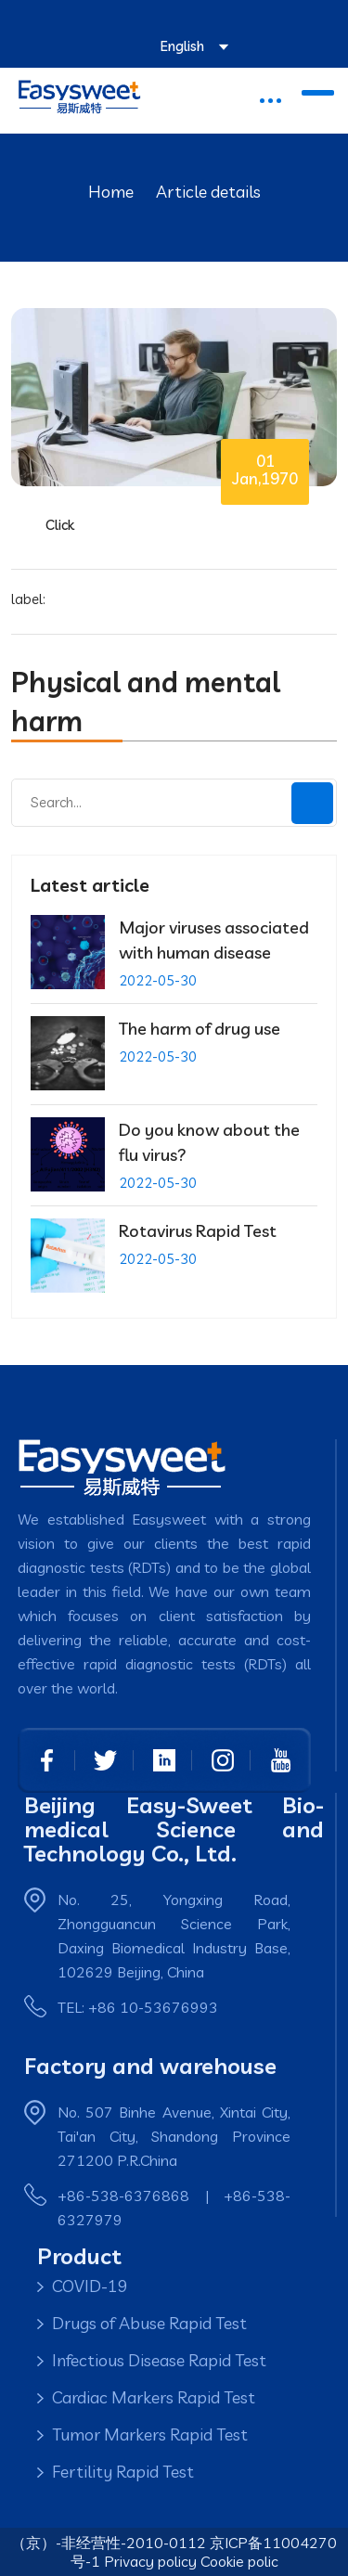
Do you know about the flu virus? (209, 1142)
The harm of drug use (199, 1028)
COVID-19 (90, 2286)
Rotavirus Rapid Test (198, 1231)
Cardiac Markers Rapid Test (153, 2397)
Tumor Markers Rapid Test (150, 2434)
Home (111, 191)
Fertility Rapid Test (123, 2471)
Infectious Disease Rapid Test (159, 2360)
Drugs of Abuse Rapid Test (149, 2323)
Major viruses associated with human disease (214, 940)
